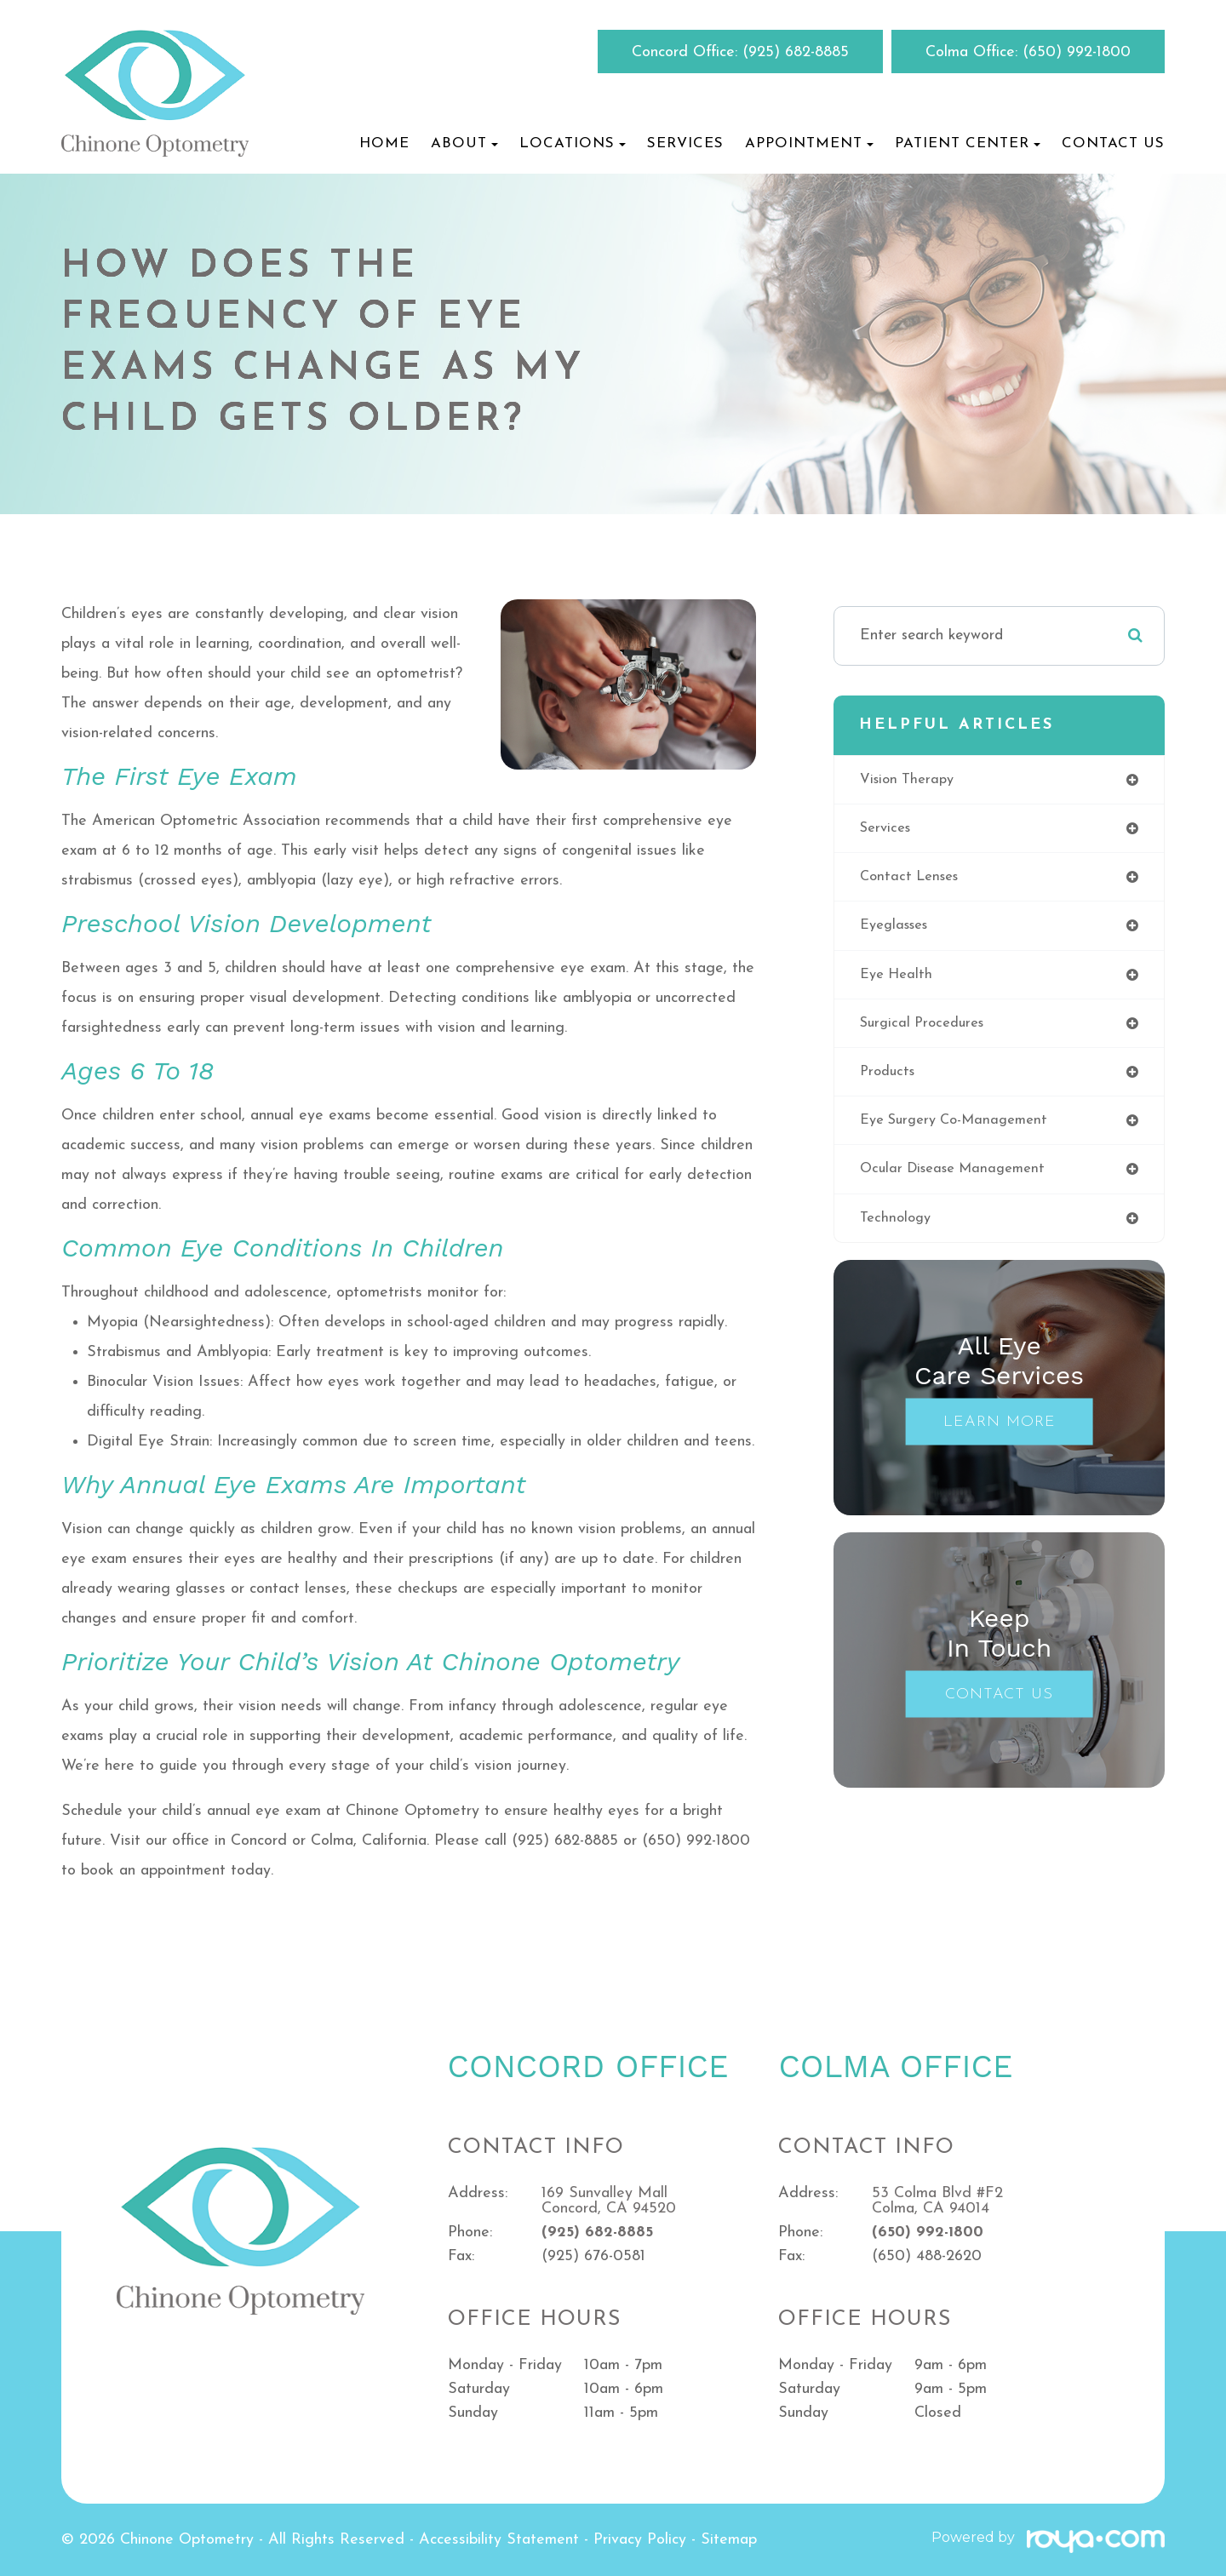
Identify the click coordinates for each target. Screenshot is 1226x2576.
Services (685, 143)
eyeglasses (898, 931)
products (890, 1081)
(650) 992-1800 (1077, 52)
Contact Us (1113, 143)
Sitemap (729, 2540)
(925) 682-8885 (795, 52)
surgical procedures (927, 1031)
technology (898, 1232)
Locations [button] (572, 143)
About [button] (464, 143)
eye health (898, 981)
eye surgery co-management (961, 1132)
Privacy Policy (639, 2540)
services (888, 830)
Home (384, 143)
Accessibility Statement (499, 2540)
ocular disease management (960, 1182)
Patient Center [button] (967, 143)
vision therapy (910, 780)
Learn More (999, 1436)
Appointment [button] (809, 143)
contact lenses (913, 881)
